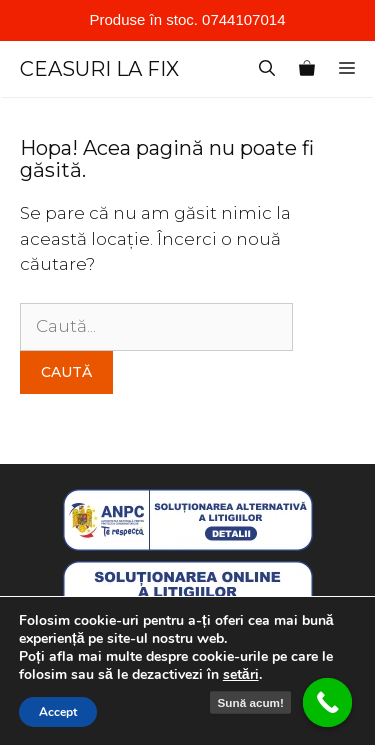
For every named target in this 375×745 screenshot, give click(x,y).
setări (241, 675)
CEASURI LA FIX (99, 69)
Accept (58, 712)
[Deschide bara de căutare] (267, 69)
